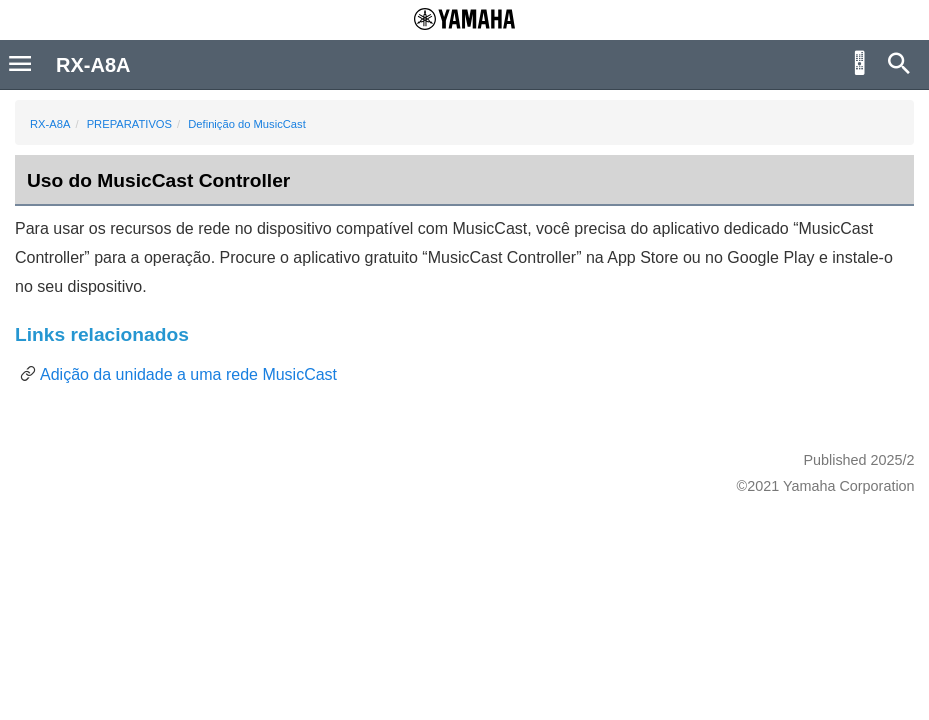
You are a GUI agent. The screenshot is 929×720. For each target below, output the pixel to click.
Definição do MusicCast (247, 124)
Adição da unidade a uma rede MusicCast (188, 374)
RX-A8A (50, 124)
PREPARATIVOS (129, 124)
